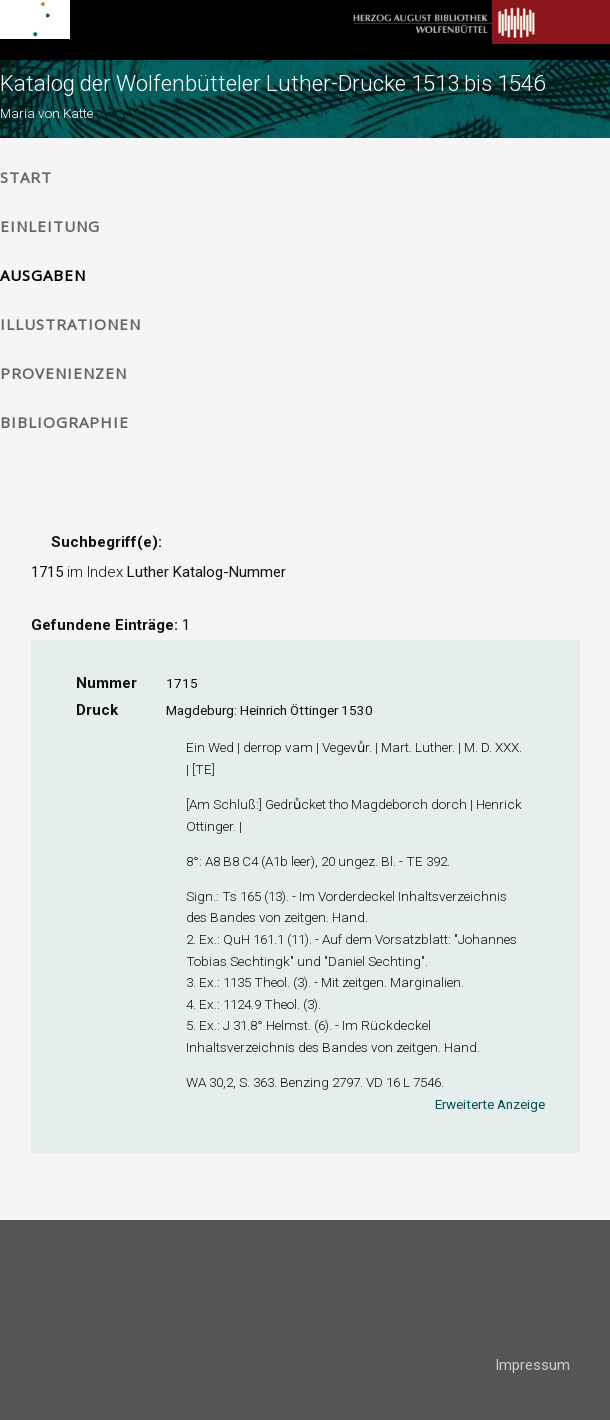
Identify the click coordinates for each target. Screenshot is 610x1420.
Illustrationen (70, 324)
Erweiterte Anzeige (490, 1104)
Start (26, 177)
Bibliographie (64, 422)
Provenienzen (63, 373)
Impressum (532, 1365)
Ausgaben (43, 275)
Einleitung (50, 226)
